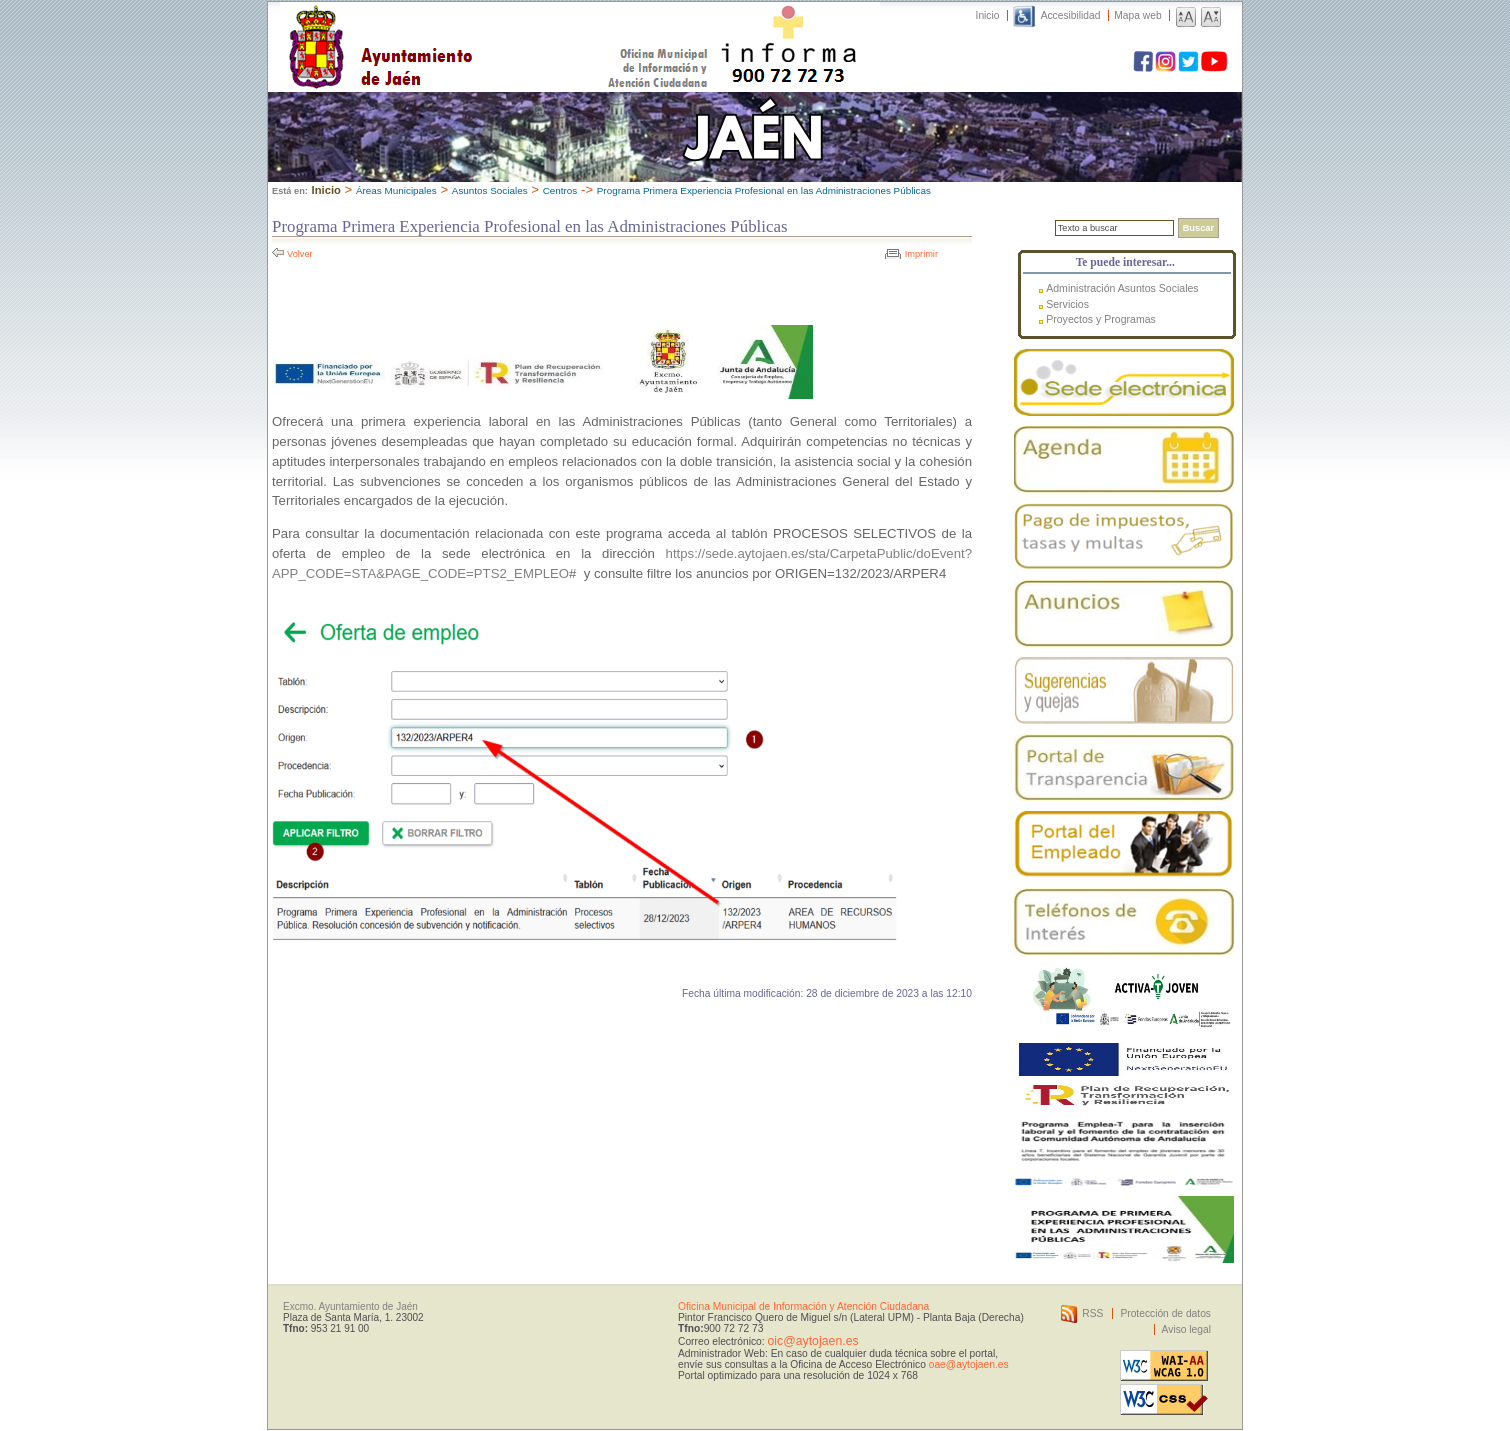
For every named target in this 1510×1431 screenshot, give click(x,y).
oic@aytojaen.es (812, 1341)
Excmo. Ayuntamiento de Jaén (350, 1306)
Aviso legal (1186, 1329)
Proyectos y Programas (1101, 319)
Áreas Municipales (396, 190)
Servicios (1067, 304)
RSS (1092, 1313)
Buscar (1198, 228)
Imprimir (921, 254)
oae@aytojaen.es (969, 1364)
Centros (560, 190)
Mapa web (1137, 15)
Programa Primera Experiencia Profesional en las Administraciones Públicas (764, 190)
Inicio (988, 15)
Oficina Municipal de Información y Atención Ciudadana (803, 1306)
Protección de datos (1165, 1313)
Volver (300, 254)
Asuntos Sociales (490, 190)
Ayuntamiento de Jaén (467, 27)
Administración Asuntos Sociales (1122, 288)
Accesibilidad (1071, 15)
